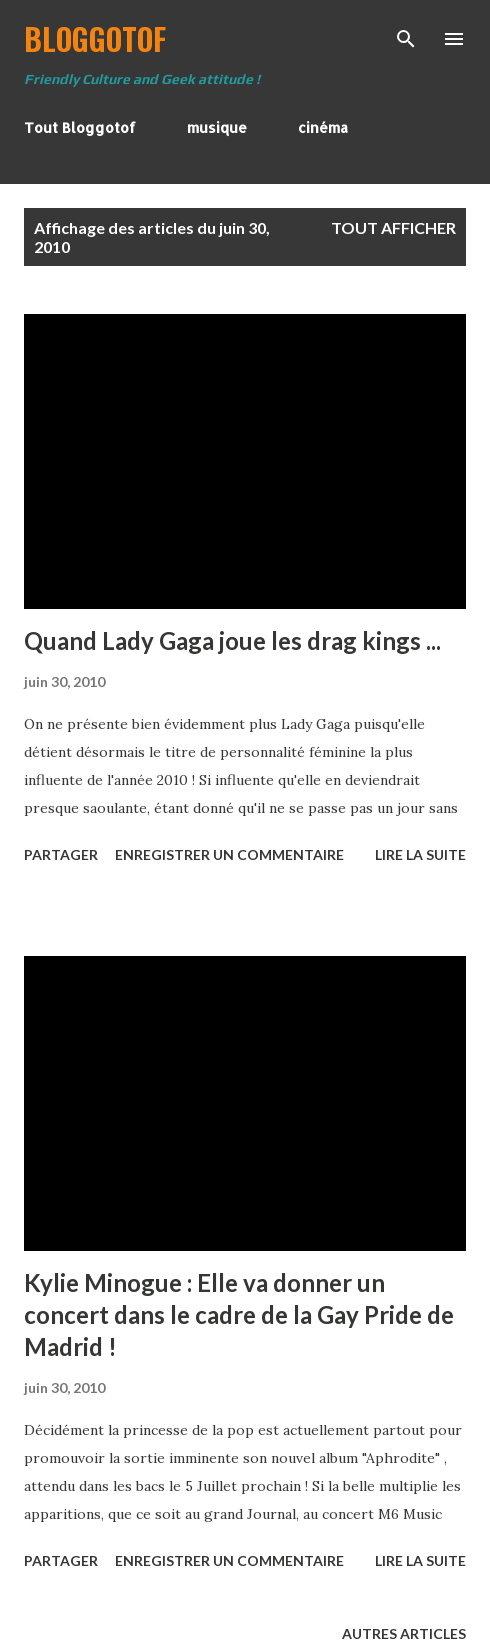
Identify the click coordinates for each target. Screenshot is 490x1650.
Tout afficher (393, 227)
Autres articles (404, 1633)
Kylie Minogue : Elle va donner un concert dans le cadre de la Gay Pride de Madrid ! (239, 1314)
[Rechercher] (406, 36)
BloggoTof (95, 38)
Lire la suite (420, 854)
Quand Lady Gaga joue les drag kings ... (232, 640)
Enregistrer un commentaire (229, 854)
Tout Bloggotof (80, 127)
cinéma (323, 127)
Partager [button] (61, 854)
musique (217, 127)
